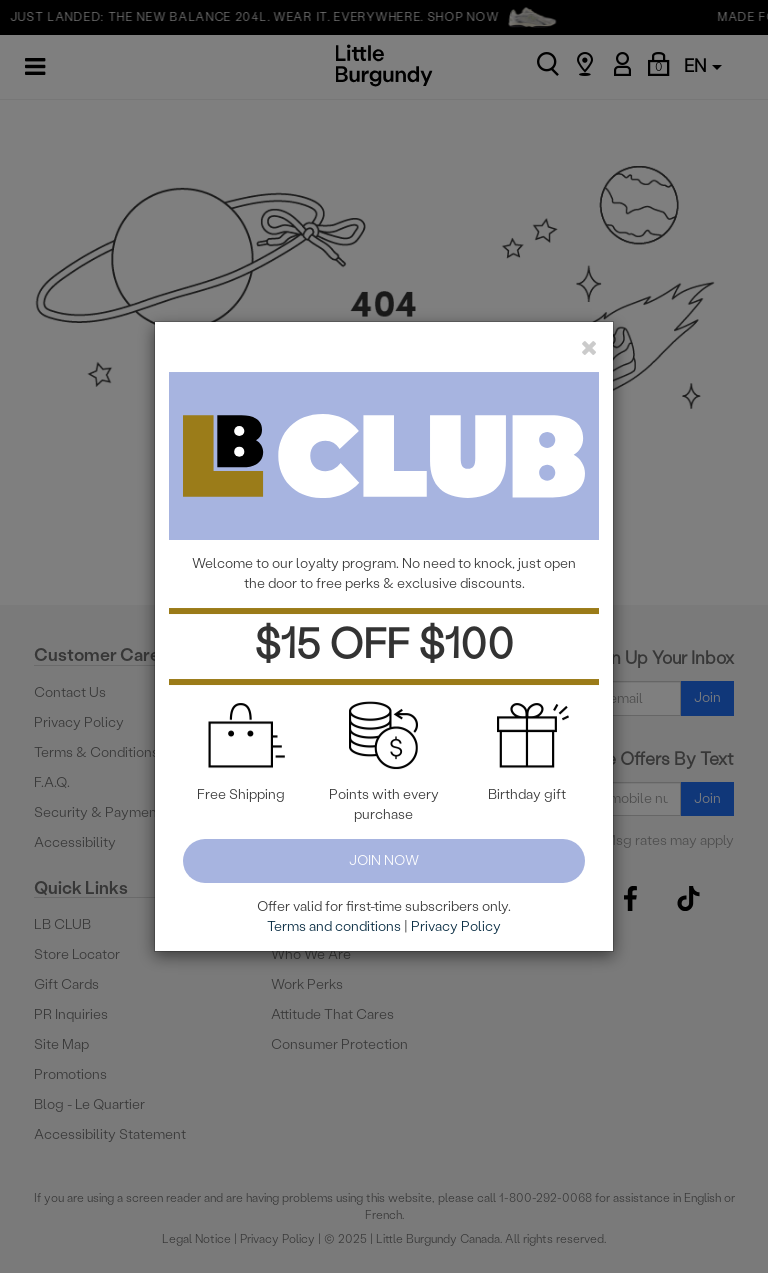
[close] (589, 347)
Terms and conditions (334, 926)
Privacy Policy (456, 926)
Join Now (384, 860)
